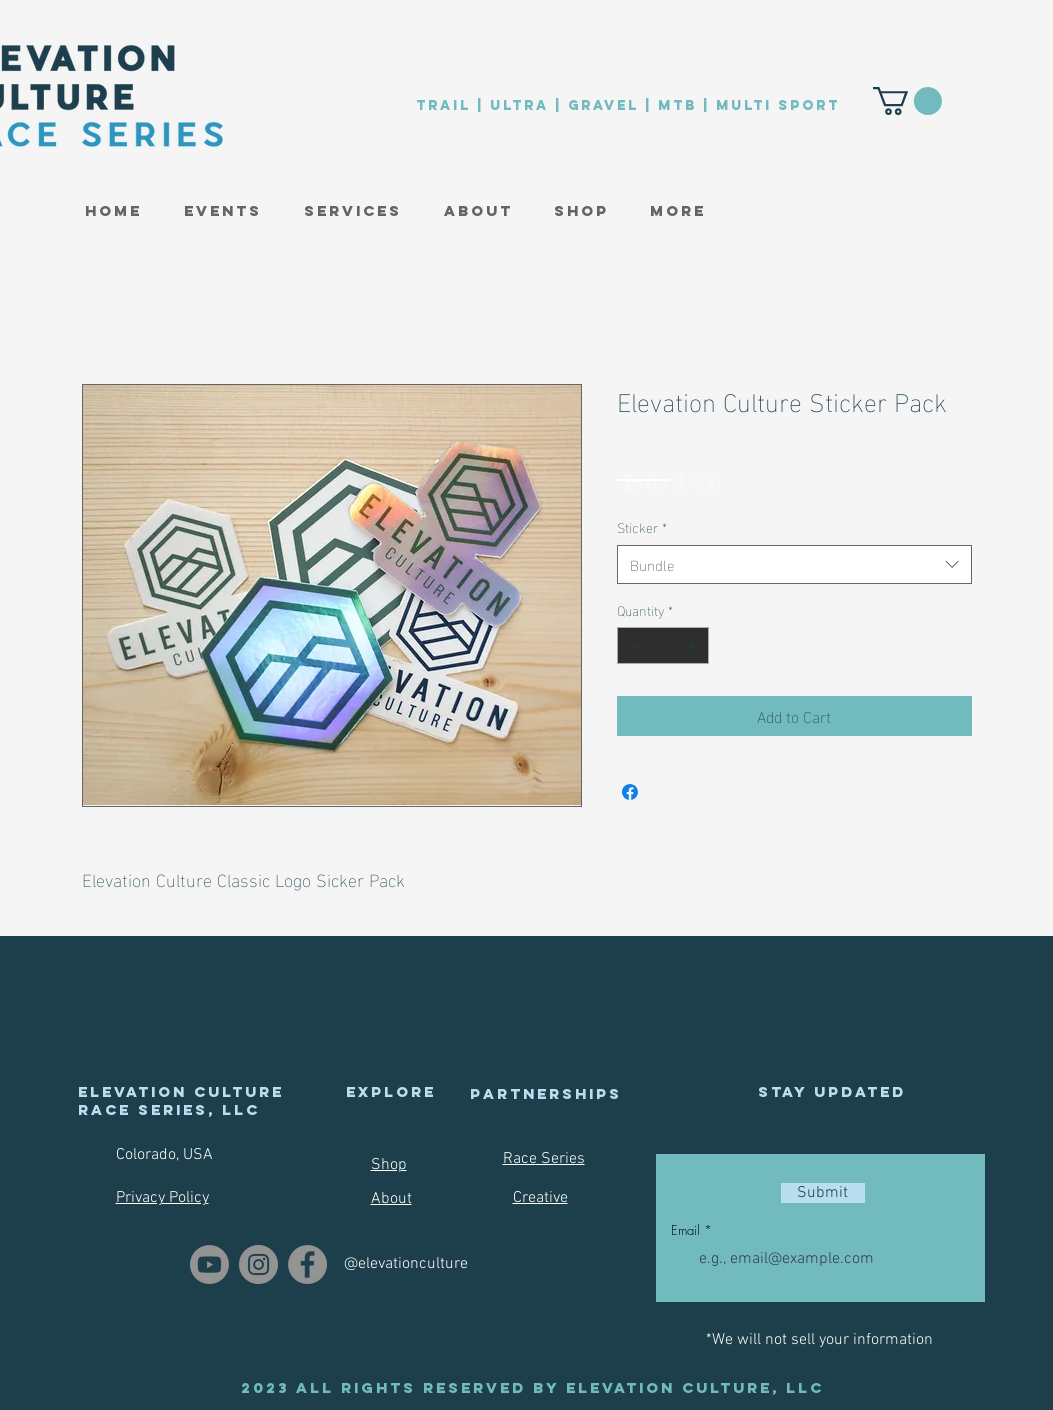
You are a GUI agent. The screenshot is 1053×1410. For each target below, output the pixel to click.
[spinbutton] (663, 645)
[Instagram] (258, 1264)
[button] (223, 211)
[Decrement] (632, 645)
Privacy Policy (162, 1198)
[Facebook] (307, 1264)
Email (685, 1230)
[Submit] (823, 1193)
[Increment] (693, 645)
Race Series (544, 1159)
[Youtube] (209, 1264)
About (391, 1199)
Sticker (642, 527)
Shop (389, 1165)
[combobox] (794, 564)
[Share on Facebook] (630, 792)
